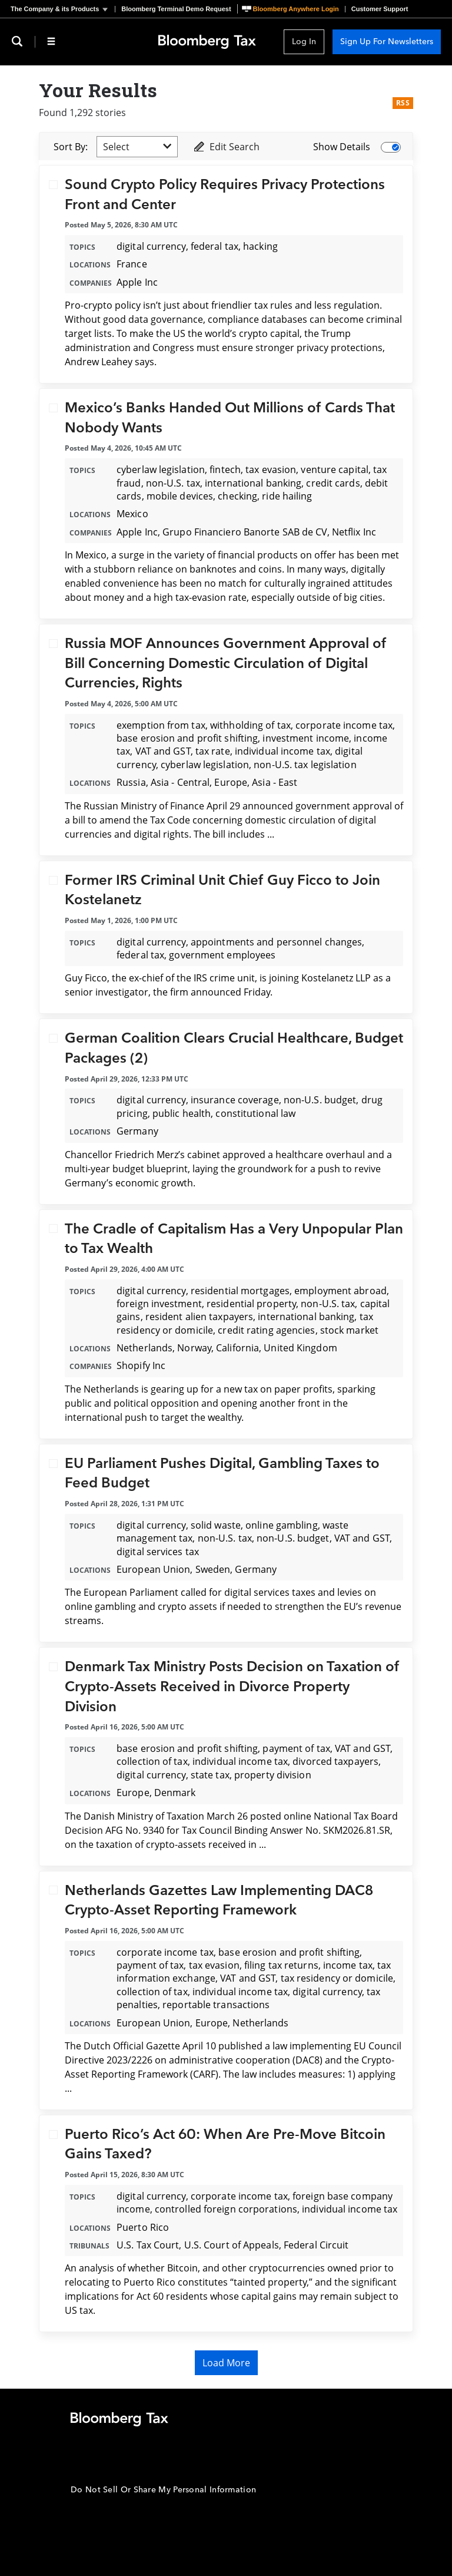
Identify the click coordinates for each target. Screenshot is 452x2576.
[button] (63, 9)
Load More (226, 2362)
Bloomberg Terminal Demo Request (176, 9)
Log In (304, 41)
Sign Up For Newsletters (386, 41)
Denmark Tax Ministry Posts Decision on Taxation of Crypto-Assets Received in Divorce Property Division (232, 1686)
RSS (403, 103)
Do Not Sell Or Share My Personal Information (163, 2489)
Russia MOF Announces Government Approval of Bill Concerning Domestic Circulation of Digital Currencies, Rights (226, 663)
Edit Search (226, 147)
